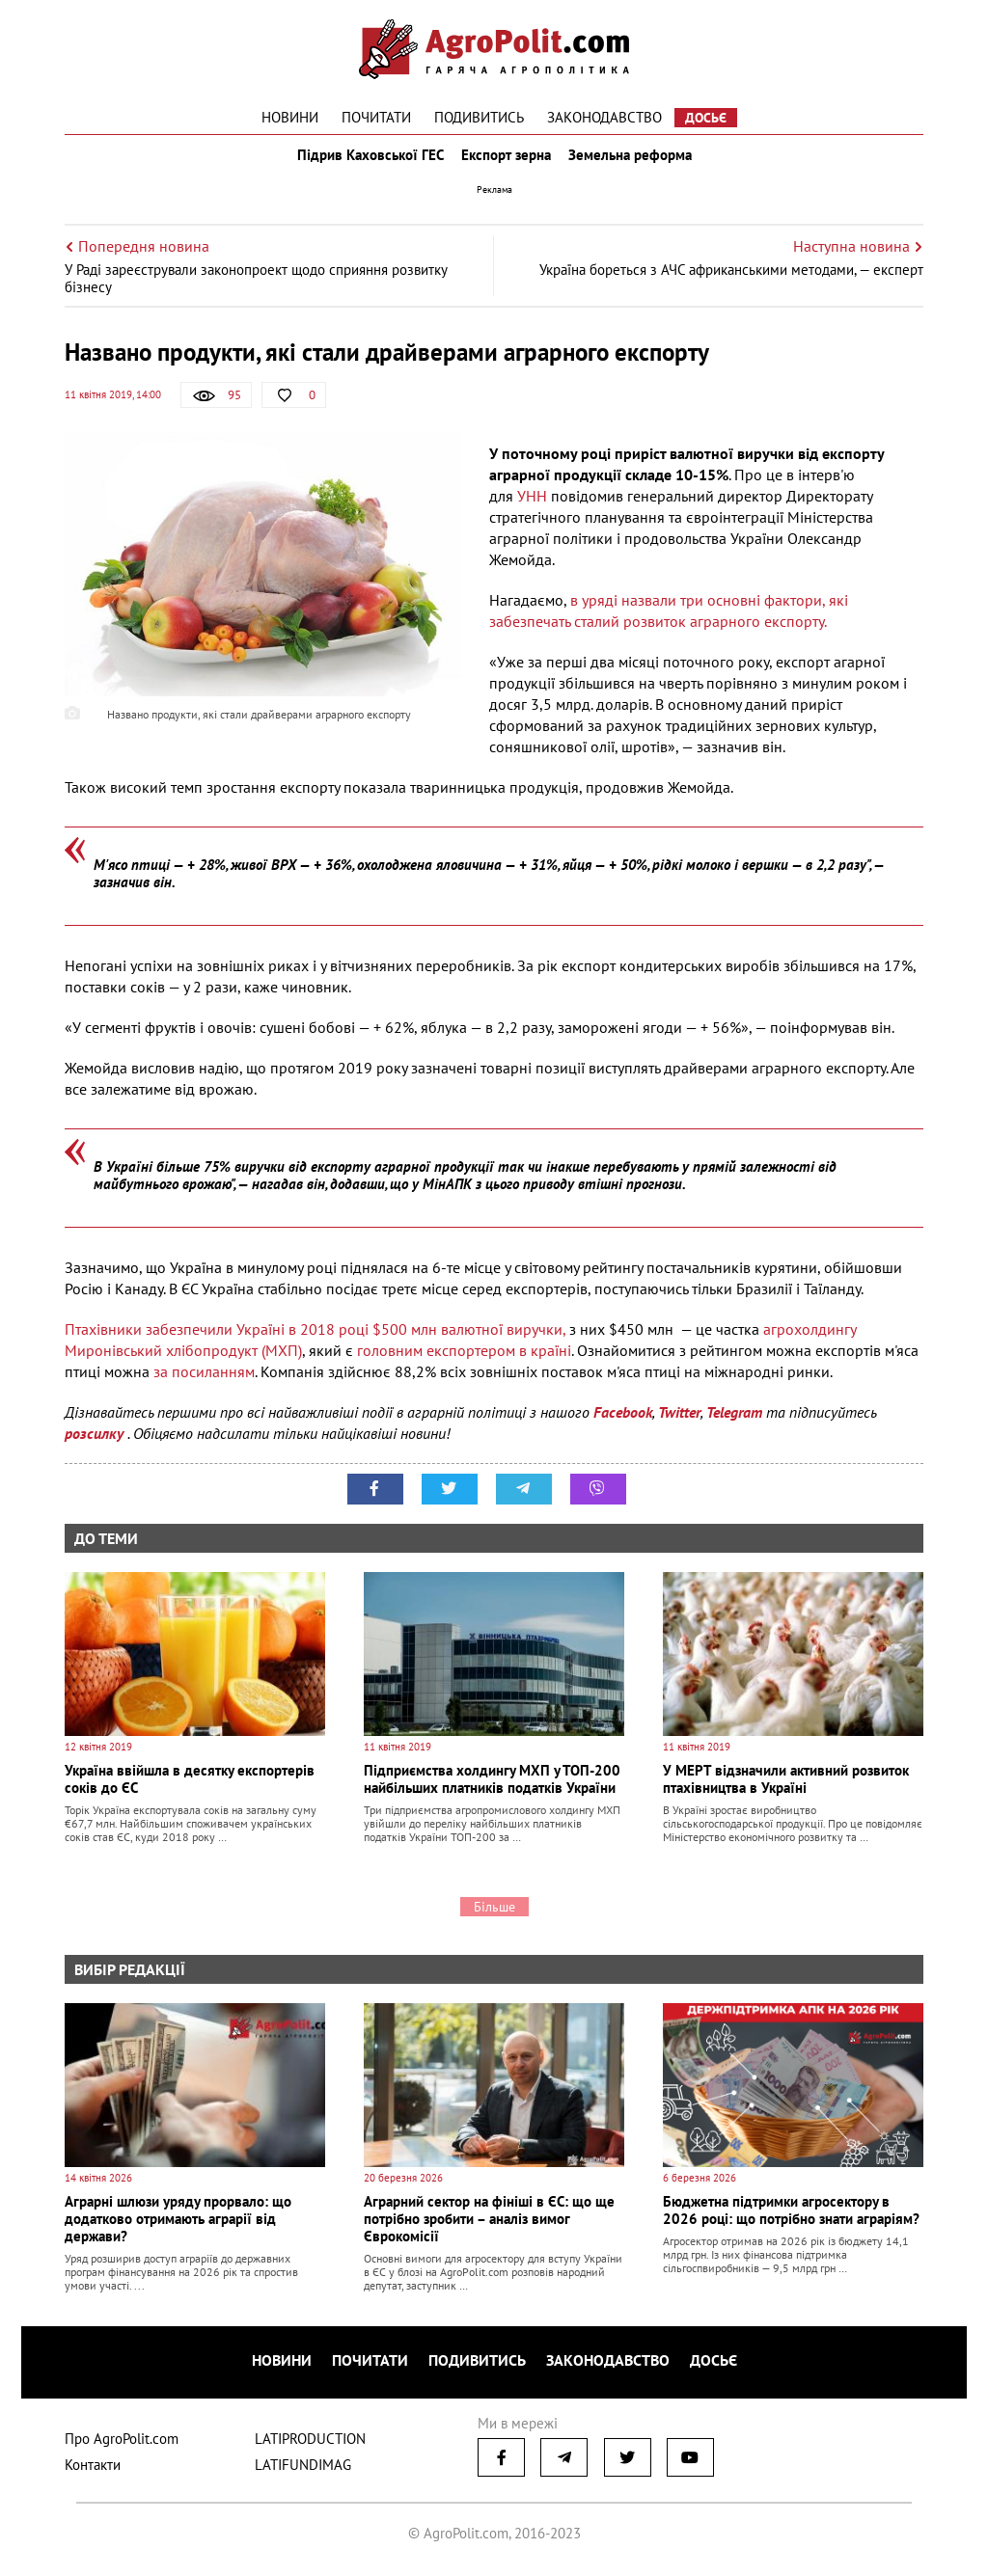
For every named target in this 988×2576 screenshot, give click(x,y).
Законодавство (604, 117)
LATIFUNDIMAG (303, 2470)
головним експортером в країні (462, 1363)
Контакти (93, 2470)
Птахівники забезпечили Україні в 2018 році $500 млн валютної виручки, (315, 1342)
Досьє (706, 117)
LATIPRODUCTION (310, 2444)
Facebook (622, 1425)
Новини (289, 117)
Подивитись (479, 117)
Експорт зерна (506, 162)
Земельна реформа (636, 162)
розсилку (96, 1446)
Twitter (679, 1425)
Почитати (376, 117)
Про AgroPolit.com (121, 2444)
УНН (532, 509)
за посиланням (204, 1385)
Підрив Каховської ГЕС (364, 162)
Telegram (734, 1425)
